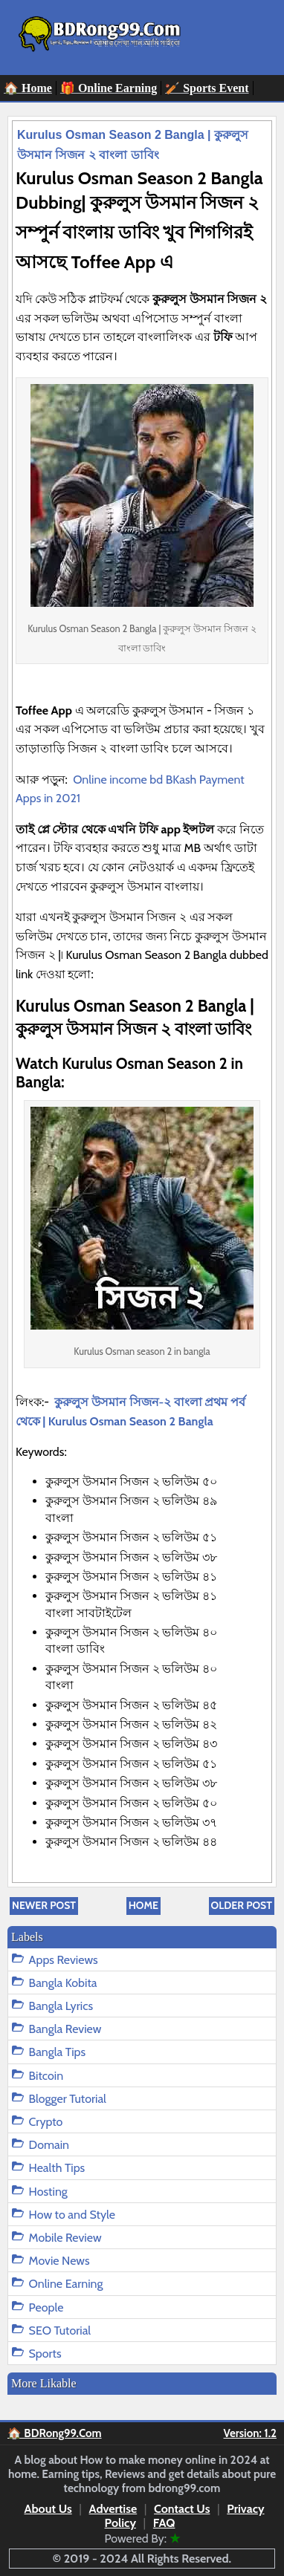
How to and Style (72, 2215)
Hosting (48, 2192)
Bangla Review (65, 2029)
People (46, 2307)
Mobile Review (65, 2238)
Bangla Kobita (63, 1983)
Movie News (59, 2261)
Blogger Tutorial (67, 2099)
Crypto (46, 2122)
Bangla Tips (57, 2052)
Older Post (241, 1905)
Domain (49, 2145)
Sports (45, 2353)
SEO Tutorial (60, 2330)
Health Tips (57, 2168)
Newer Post (44, 1905)
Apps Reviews (63, 1960)
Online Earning (66, 2284)
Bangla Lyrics (61, 2006)
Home (143, 1905)
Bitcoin (46, 2076)
